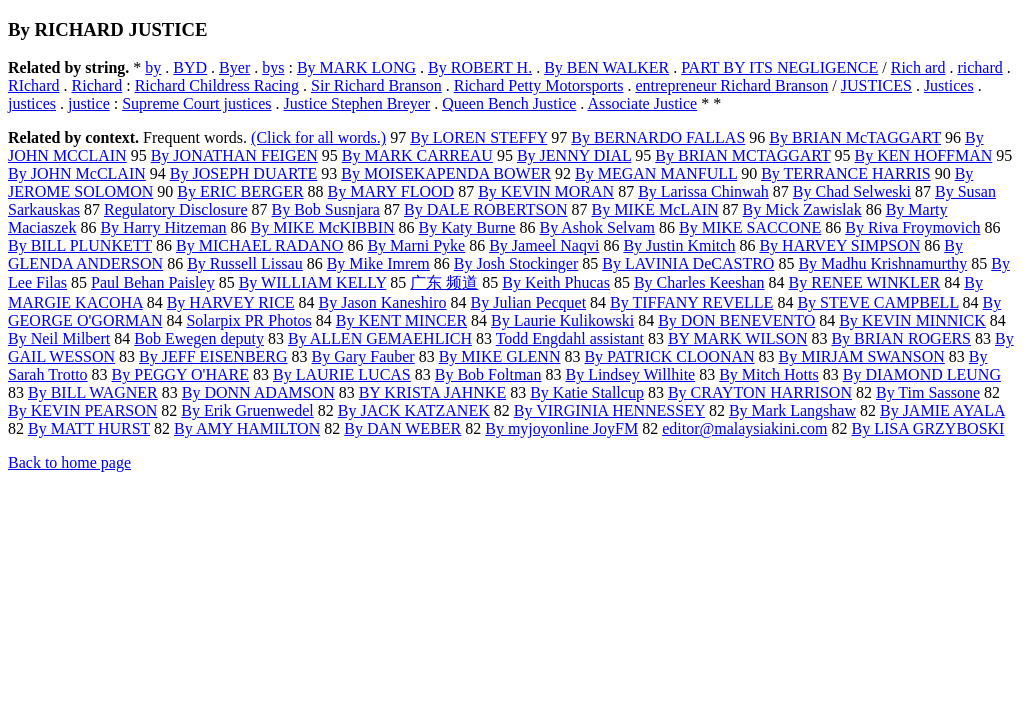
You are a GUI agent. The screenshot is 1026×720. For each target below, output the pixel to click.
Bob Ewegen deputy (199, 338)
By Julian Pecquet (529, 302)
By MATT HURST (89, 428)
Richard (97, 85)
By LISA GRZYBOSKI (928, 428)
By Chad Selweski (852, 191)
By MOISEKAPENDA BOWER (446, 173)
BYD (190, 67)
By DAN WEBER (402, 428)
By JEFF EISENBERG (213, 356)
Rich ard (918, 67)
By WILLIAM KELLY (313, 282)
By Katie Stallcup (587, 392)
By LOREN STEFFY (478, 137)
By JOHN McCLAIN (77, 173)
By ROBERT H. (480, 67)
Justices (949, 85)
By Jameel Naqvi (544, 245)
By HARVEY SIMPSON (839, 245)
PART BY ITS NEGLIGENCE (779, 67)
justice (89, 103)
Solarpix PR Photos (248, 320)
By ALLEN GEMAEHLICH (380, 338)
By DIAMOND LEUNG (922, 374)
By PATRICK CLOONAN (669, 356)
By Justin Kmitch (679, 245)
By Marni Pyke (416, 245)
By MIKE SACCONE (750, 227)
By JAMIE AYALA (942, 410)
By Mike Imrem (378, 263)
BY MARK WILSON (738, 338)
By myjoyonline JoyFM (561, 428)
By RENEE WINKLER (865, 282)
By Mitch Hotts (769, 374)
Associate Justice (642, 103)
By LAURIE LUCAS (342, 374)
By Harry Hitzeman (163, 227)
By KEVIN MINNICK (912, 320)
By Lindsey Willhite (630, 374)
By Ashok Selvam (597, 227)
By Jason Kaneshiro (383, 302)
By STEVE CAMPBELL (877, 302)
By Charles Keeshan (699, 282)
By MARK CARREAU (417, 155)
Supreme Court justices (196, 103)
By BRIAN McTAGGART (855, 137)
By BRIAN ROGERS (901, 338)
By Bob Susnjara (326, 209)
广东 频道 (444, 282)
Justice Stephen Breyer (357, 103)
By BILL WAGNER (93, 392)
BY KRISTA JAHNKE (432, 392)
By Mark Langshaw (792, 410)
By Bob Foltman (488, 374)
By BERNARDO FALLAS (658, 137)
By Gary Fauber (363, 356)
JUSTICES (876, 85)
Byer (234, 67)
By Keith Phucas (556, 282)
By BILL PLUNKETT (80, 245)
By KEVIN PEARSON (82, 410)
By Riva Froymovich (912, 227)
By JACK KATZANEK (414, 410)
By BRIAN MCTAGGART (742, 155)
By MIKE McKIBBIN (323, 227)
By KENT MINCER (401, 320)
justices (32, 103)
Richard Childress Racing (217, 85)
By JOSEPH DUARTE (244, 173)
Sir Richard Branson (376, 85)
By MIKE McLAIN (654, 209)
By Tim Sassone (928, 392)
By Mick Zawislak (802, 209)
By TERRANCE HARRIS (846, 173)
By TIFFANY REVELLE (691, 302)
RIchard (34, 85)
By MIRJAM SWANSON (862, 356)
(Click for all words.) (318, 137)
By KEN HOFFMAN (924, 155)
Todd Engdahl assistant (570, 338)
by (153, 67)
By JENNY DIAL (574, 155)
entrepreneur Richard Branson (731, 85)
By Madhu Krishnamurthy (882, 263)
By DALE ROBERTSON (486, 209)
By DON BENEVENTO (736, 320)
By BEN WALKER (606, 67)
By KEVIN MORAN (546, 191)
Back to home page (69, 462)
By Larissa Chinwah (703, 191)
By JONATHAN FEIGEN (234, 155)
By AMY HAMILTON (247, 428)
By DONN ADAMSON (258, 392)
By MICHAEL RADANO (259, 245)
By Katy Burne (467, 227)
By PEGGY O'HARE (180, 374)
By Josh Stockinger (516, 263)
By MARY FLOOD (391, 191)
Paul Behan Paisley (153, 282)
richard (979, 67)
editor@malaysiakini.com (744, 428)
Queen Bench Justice (509, 103)
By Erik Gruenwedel (247, 410)
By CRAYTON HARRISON (760, 392)
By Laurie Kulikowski (562, 320)
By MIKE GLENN (500, 356)
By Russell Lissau (245, 263)
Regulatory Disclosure (176, 209)
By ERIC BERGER (240, 191)
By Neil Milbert (59, 338)
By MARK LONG (356, 67)
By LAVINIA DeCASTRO (688, 263)
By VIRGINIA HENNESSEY (609, 410)
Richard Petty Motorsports (539, 85)
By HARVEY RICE (231, 302)
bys (273, 67)
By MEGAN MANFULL (656, 173)
